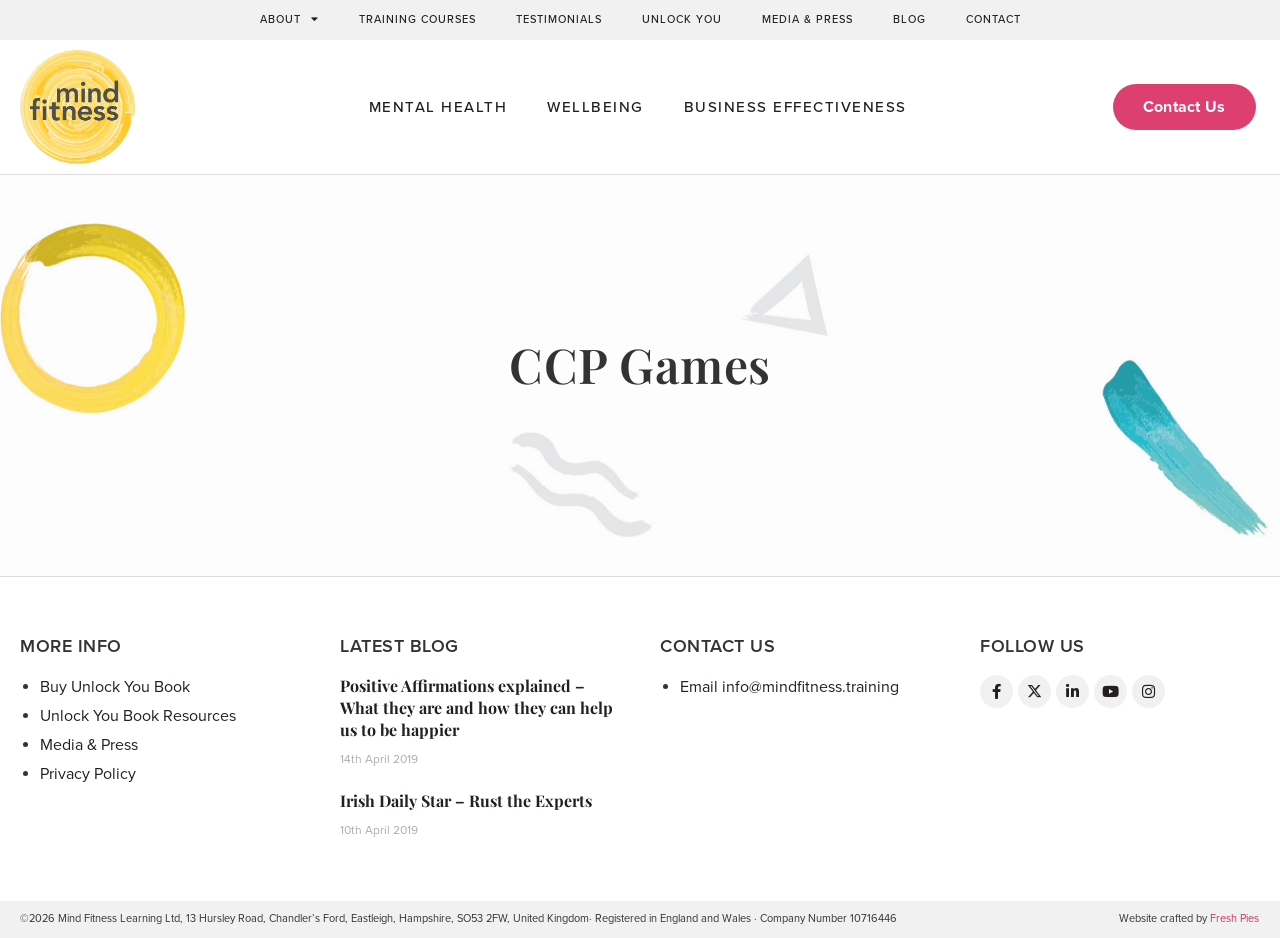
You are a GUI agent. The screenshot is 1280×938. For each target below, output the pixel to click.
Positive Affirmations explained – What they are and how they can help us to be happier (476, 708)
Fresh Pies (1234, 918)
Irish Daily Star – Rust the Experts (466, 800)
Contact (993, 19)
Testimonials (559, 19)
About (289, 20)
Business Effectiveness (795, 107)
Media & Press (807, 19)
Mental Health (438, 107)
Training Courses (417, 19)
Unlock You (682, 19)
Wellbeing (595, 107)
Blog (909, 19)
